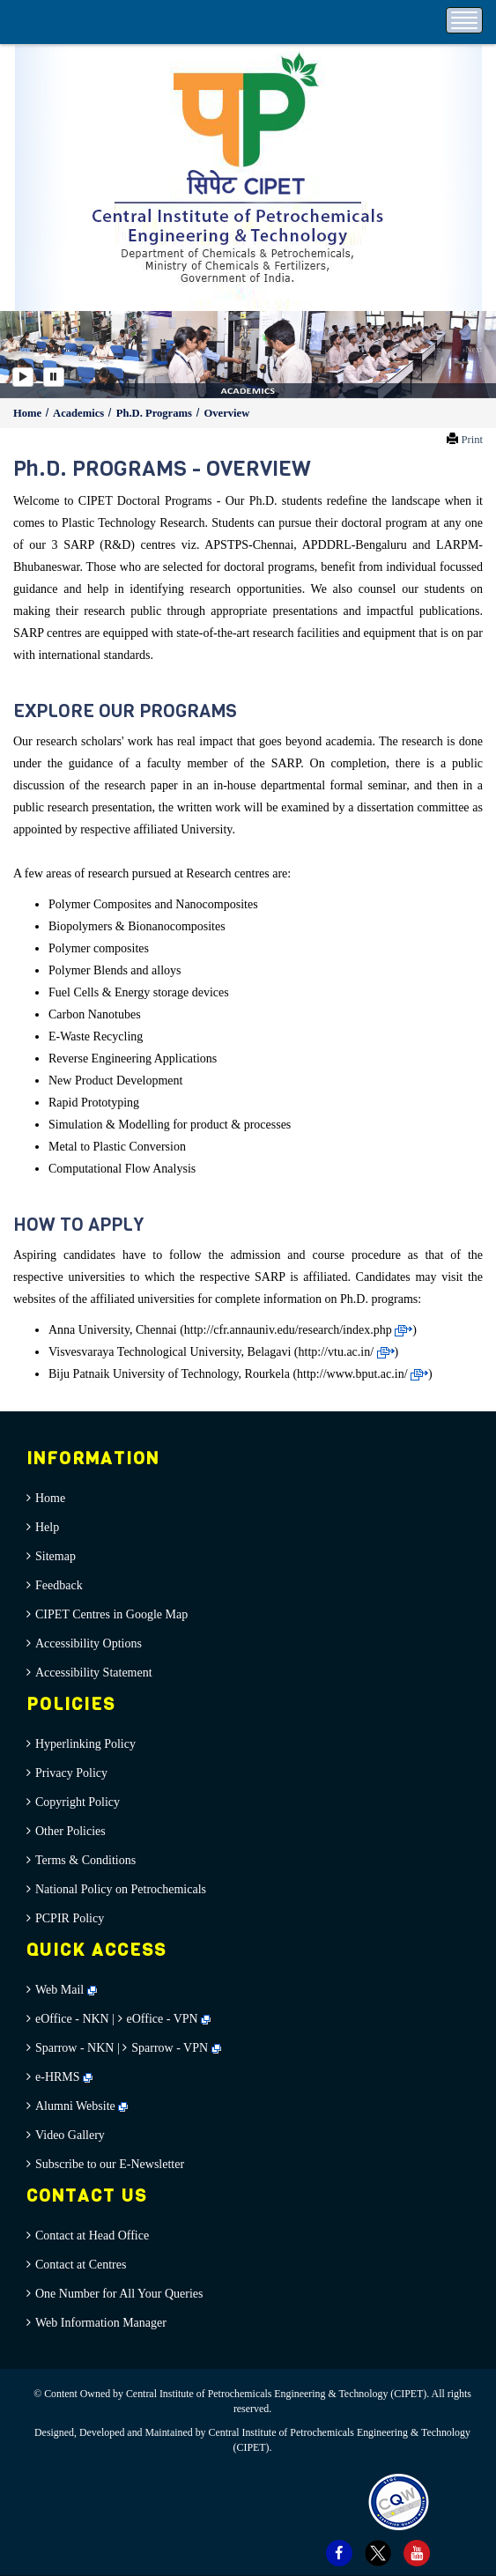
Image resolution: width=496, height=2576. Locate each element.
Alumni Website (81, 2106)
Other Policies (70, 1831)
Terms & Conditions (85, 1860)
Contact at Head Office (92, 2235)
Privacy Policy (71, 1773)
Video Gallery (70, 2135)
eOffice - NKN (72, 2018)
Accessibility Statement (93, 1672)
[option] (248, 354)
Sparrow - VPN (169, 2047)
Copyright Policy (77, 1802)
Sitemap (55, 1556)
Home (28, 413)
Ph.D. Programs (155, 413)
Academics (80, 413)
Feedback (59, 1585)
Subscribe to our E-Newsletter (109, 2164)
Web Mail (66, 1989)
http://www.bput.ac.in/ (362, 1374)
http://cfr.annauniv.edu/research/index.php (298, 1329)
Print (473, 439)
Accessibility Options (88, 1643)
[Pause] (53, 377)
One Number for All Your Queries (119, 2293)
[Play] (22, 377)
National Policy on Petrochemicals (120, 1889)
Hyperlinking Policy (85, 1744)
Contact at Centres (80, 2264)
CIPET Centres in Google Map (111, 1614)
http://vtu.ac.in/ (347, 1351)
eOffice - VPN (162, 2018)
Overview (226, 413)
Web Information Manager (101, 2322)
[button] (24, 354)
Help (47, 1527)
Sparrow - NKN (74, 2047)
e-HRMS (64, 2077)
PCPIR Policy (69, 1918)
